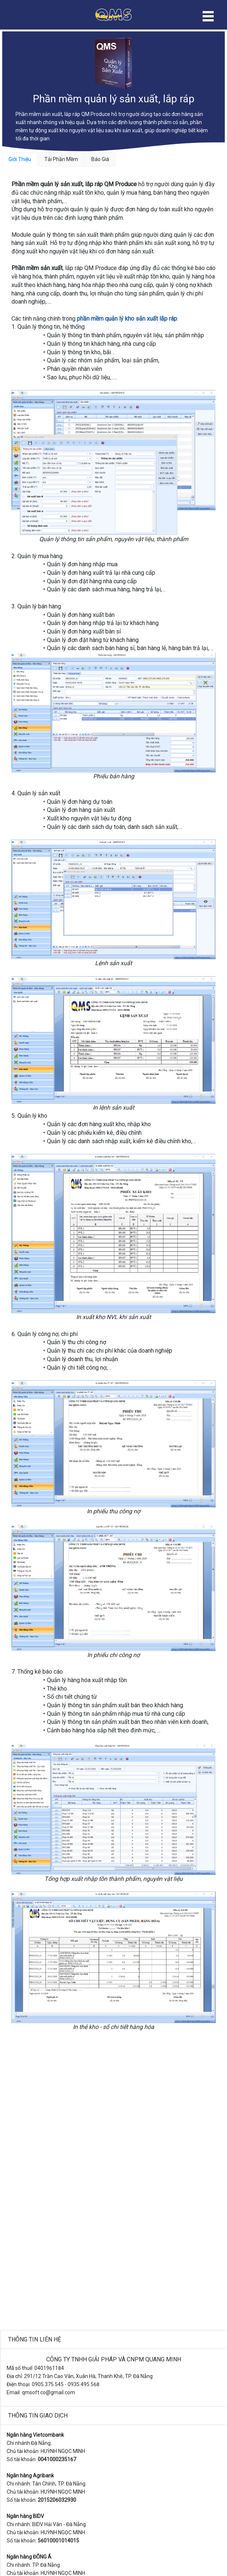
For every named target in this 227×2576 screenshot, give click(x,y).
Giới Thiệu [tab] (20, 159)
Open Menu (208, 16)
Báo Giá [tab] (100, 159)
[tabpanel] (113, 1106)
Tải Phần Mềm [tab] (61, 159)
